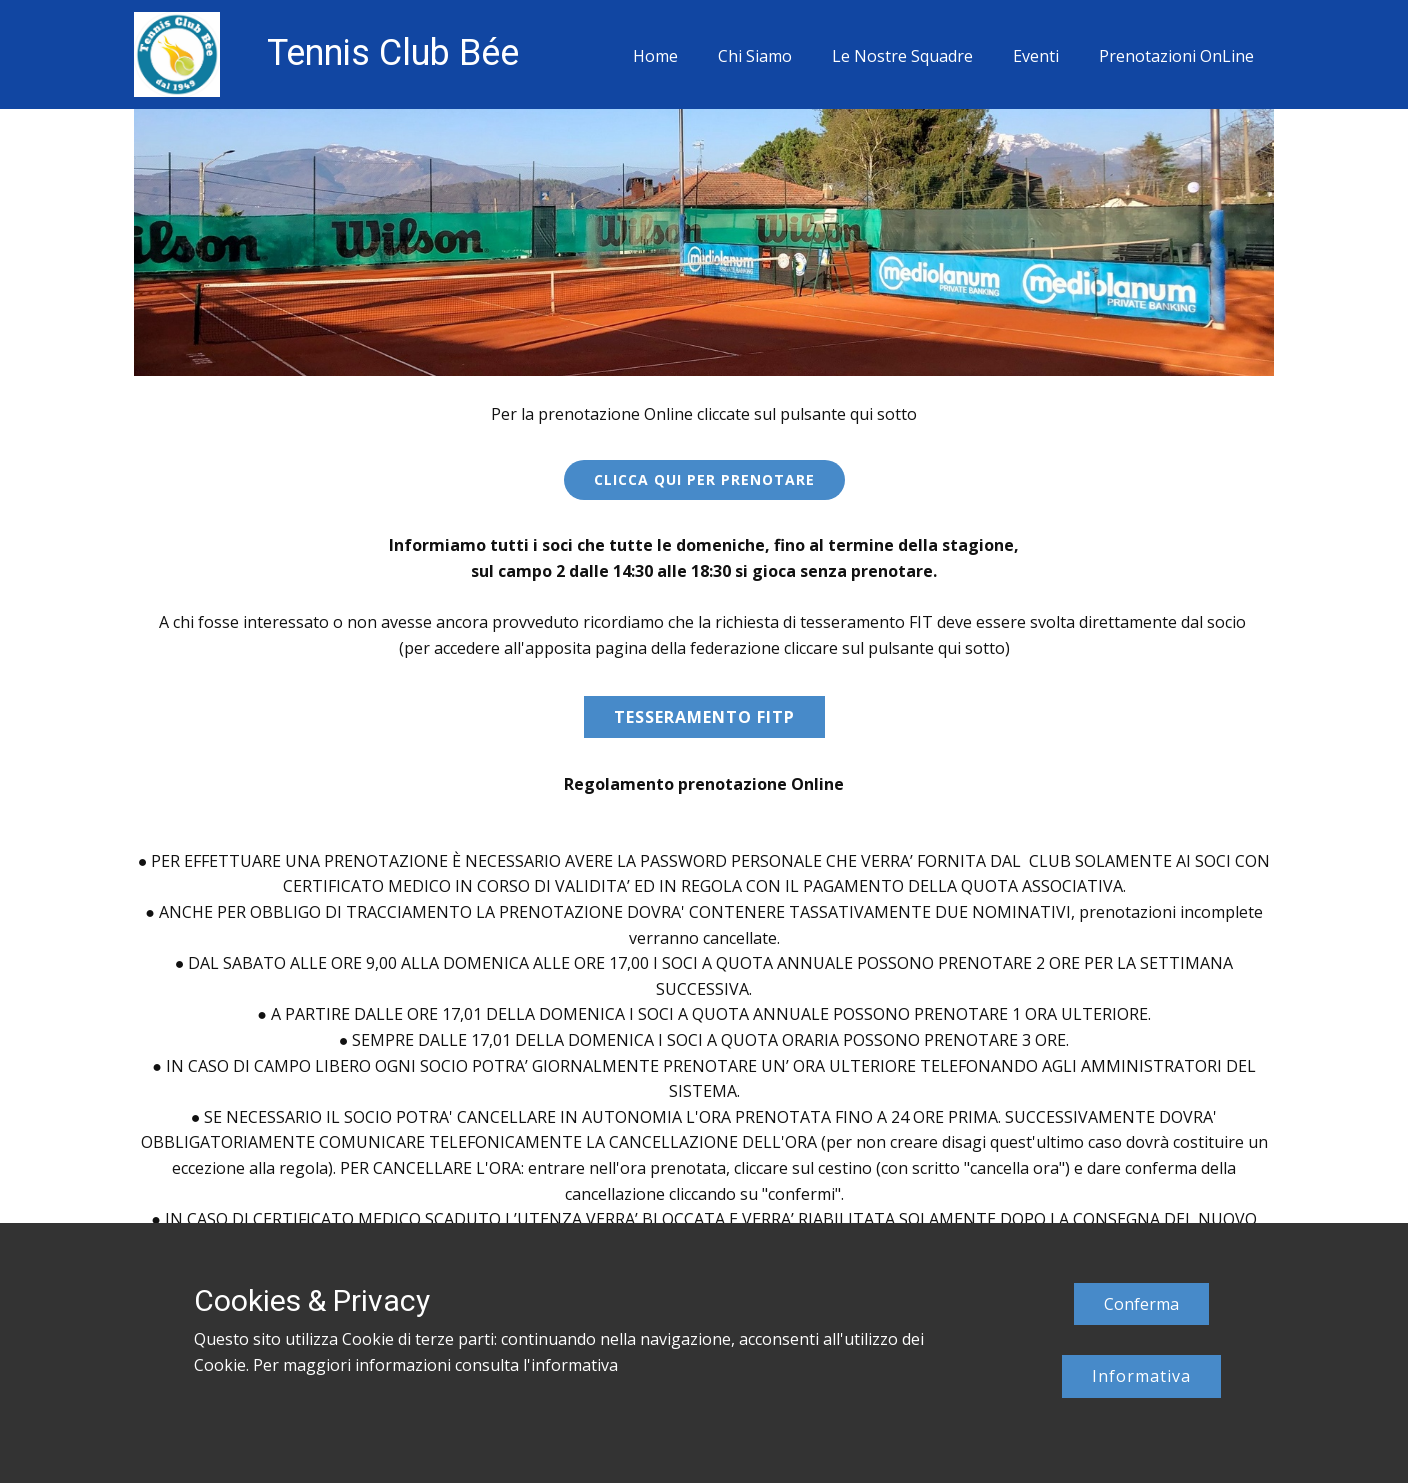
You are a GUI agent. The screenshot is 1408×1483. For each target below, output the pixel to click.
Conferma (1141, 1304)
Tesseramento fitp (704, 717)
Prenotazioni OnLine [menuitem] (1176, 56)
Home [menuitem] (655, 56)
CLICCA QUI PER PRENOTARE (704, 479)
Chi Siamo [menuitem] (755, 56)
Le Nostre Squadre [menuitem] (902, 56)
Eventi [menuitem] (1036, 56)
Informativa (1141, 1376)
